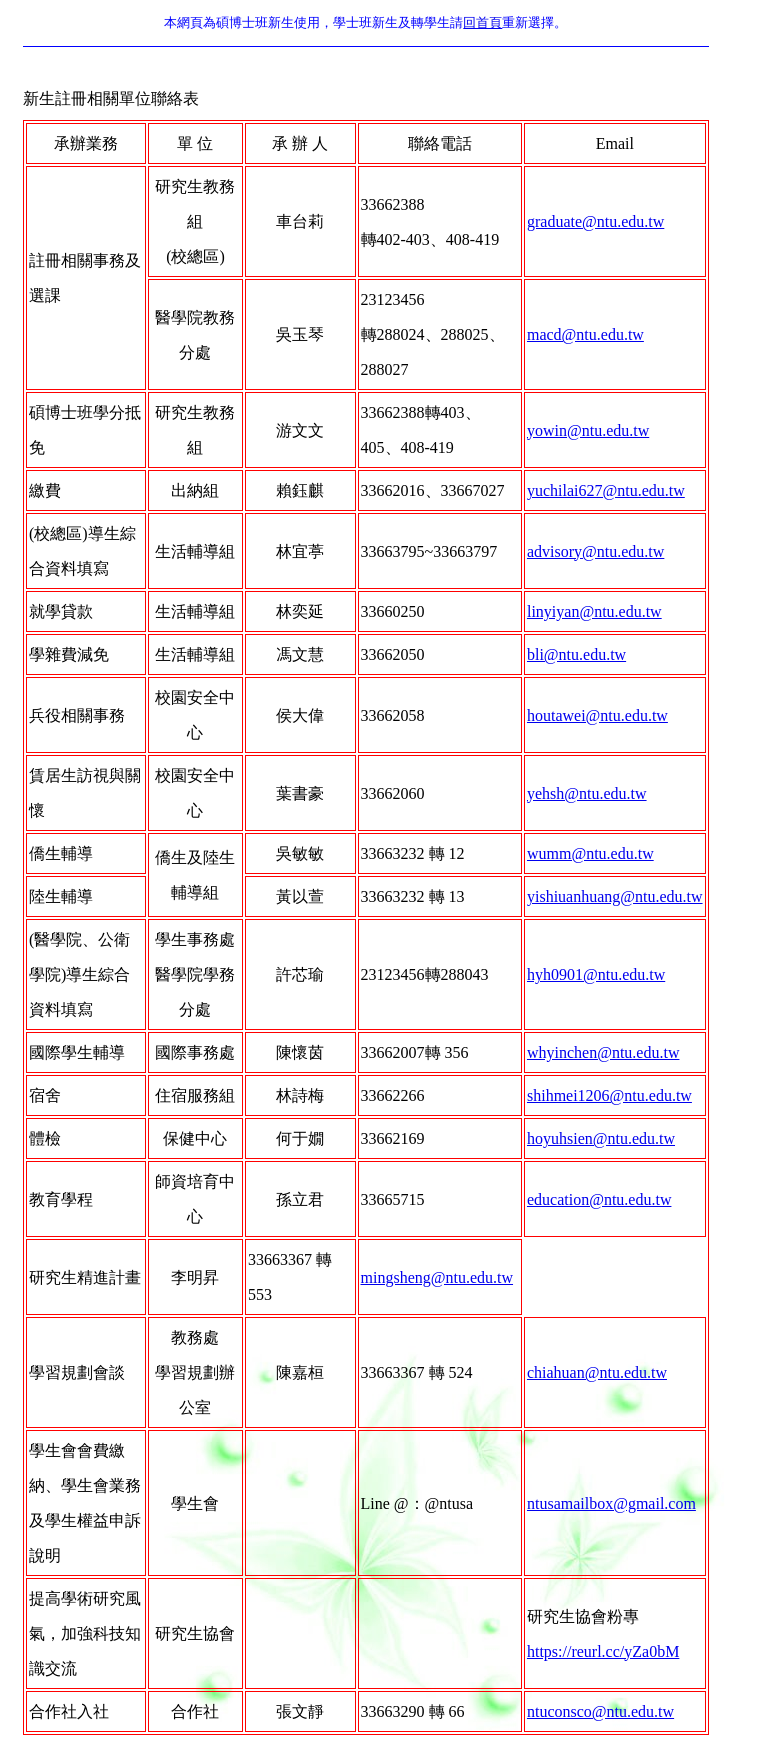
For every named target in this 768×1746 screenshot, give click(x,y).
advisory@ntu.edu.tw (595, 551)
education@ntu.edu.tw (599, 1199)
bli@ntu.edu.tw (576, 654)
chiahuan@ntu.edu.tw (597, 1372)
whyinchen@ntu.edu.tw (603, 1052)
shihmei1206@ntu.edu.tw (609, 1095)
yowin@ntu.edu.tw (588, 430)
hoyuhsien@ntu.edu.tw (601, 1138)
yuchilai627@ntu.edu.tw (606, 490)
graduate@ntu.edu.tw (595, 221)
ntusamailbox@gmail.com (611, 1503)
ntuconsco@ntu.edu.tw (600, 1711)
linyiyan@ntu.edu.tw (594, 611)
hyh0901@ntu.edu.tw (596, 974)
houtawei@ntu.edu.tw (597, 715)
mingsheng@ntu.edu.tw (437, 1277)
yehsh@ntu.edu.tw (587, 793)
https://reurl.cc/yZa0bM (603, 1651)
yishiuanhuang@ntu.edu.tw (615, 896)
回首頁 (482, 22)
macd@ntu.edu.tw (585, 334)
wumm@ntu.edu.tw (590, 853)
